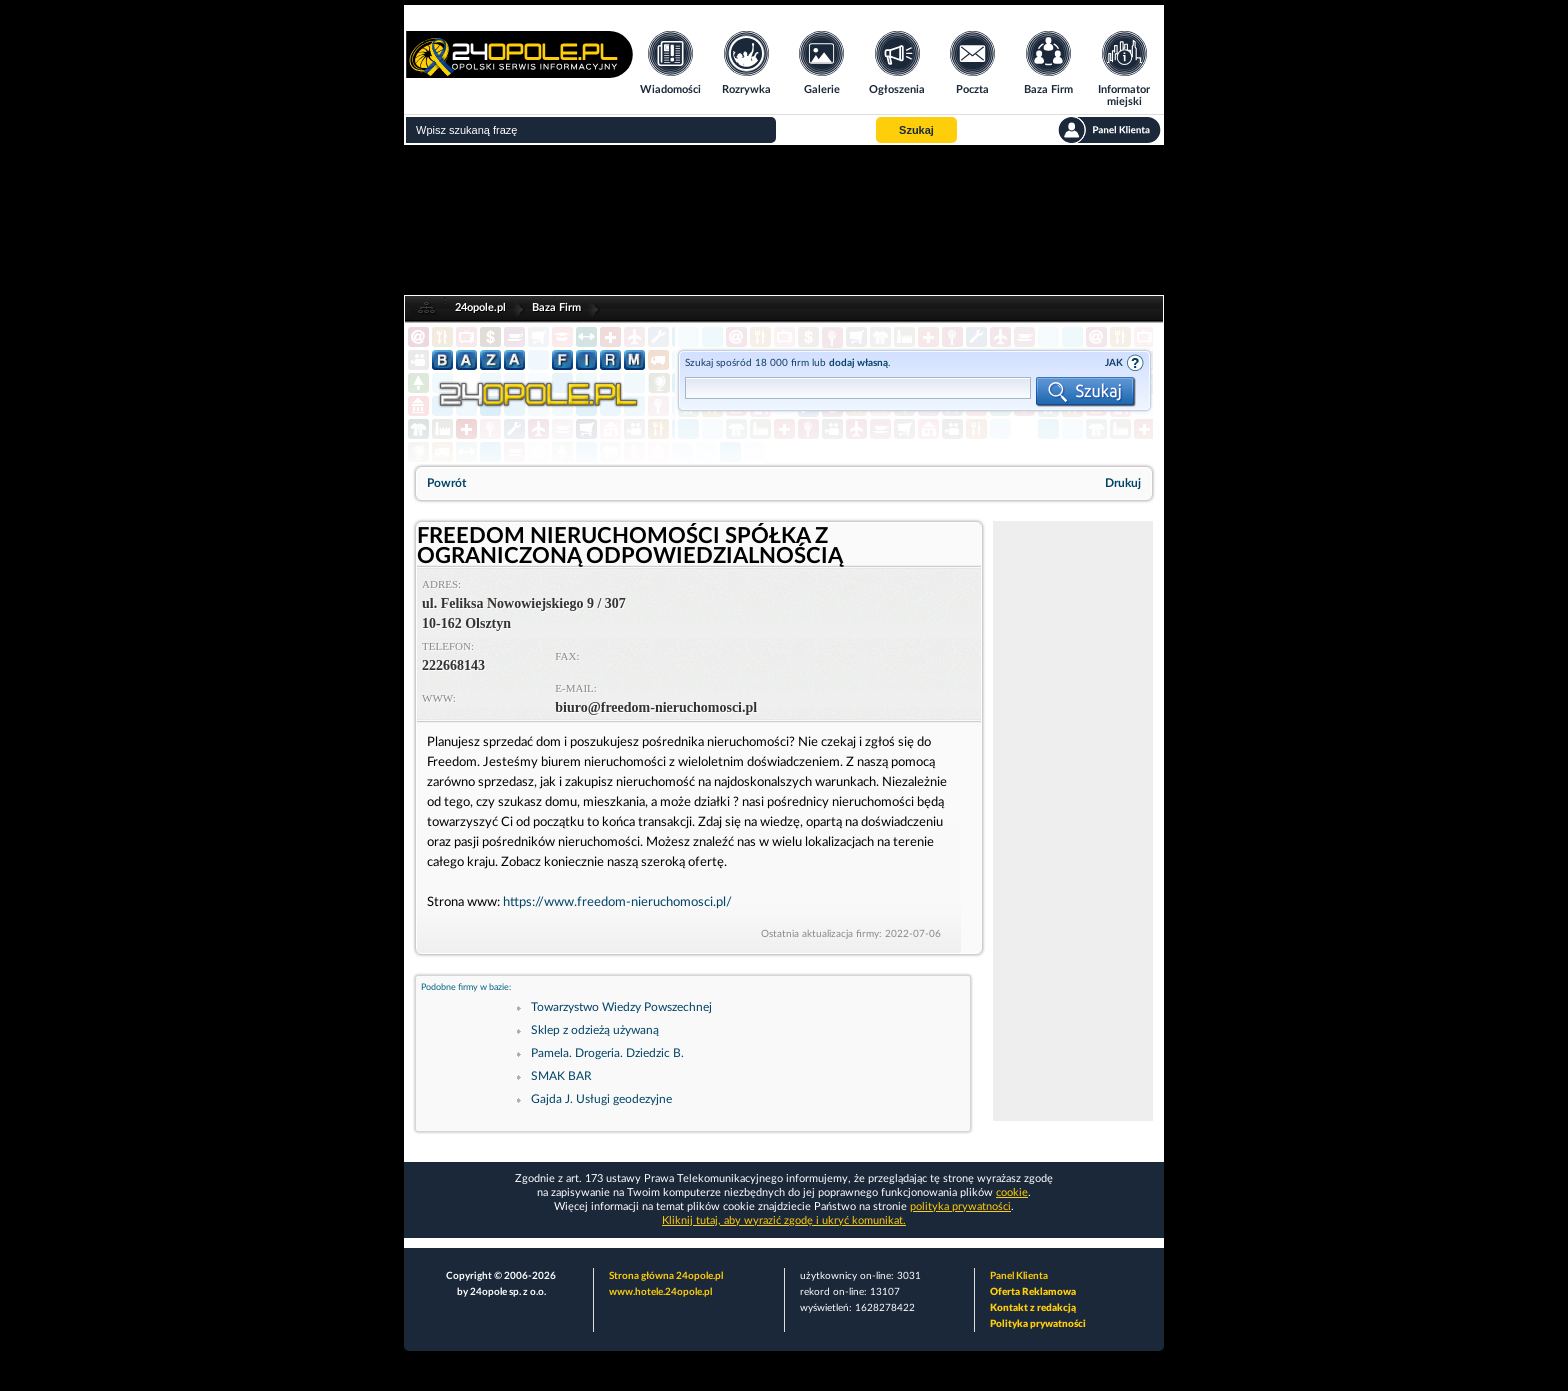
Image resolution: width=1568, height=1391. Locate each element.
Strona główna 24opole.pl (666, 1276)
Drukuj (1123, 483)
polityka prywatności (960, 1206)
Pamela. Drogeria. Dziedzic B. (607, 1053)
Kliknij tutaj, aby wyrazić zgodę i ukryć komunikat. (784, 1220)
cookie (1012, 1192)
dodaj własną (858, 363)
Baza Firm (556, 307)
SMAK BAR (561, 1076)
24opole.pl (480, 307)
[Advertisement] (1073, 821)
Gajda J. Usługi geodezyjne (601, 1099)
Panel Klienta (1019, 1276)
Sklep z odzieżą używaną (595, 1030)
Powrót (446, 483)
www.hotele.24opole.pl (660, 1292)
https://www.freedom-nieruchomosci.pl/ (617, 902)
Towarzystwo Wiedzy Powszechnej (621, 1007)
